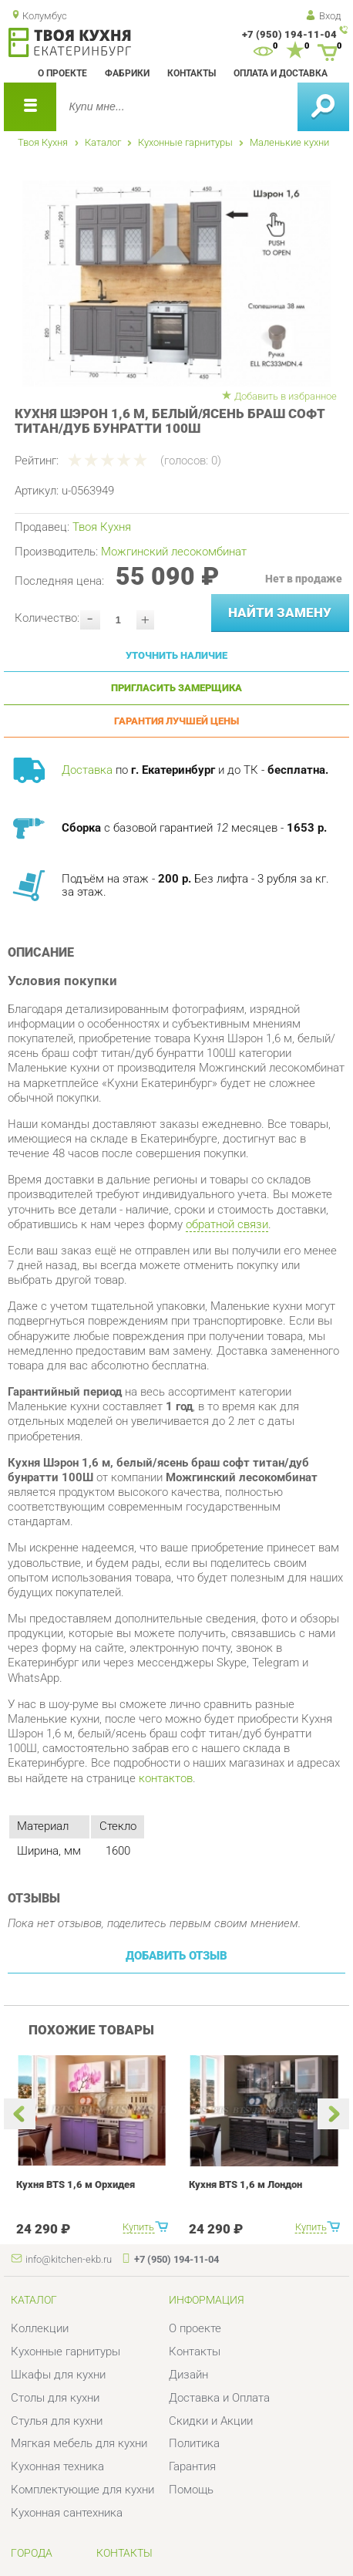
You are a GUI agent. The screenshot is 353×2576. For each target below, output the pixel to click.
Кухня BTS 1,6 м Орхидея (75, 2184)
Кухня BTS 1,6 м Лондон (245, 2184)
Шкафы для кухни (58, 2375)
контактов (166, 1778)
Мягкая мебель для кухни (79, 2443)
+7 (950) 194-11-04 (289, 34)
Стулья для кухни (57, 2421)
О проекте (62, 73)
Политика (194, 2443)
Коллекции (40, 2328)
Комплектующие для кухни (82, 2490)
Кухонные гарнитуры (185, 142)
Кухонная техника (57, 2466)
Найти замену (279, 612)
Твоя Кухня (43, 142)
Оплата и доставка (281, 73)
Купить (138, 2227)
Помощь (191, 2490)
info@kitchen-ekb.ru (68, 2259)
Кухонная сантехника (67, 2513)
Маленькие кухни (289, 142)
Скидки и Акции (211, 2421)
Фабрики (127, 73)
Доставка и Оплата (219, 2398)
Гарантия (192, 2466)
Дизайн (188, 2375)
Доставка (87, 770)
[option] (176, 283)
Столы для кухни (55, 2398)
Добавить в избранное (285, 396)
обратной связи (227, 1224)
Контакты (191, 73)
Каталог (103, 142)
